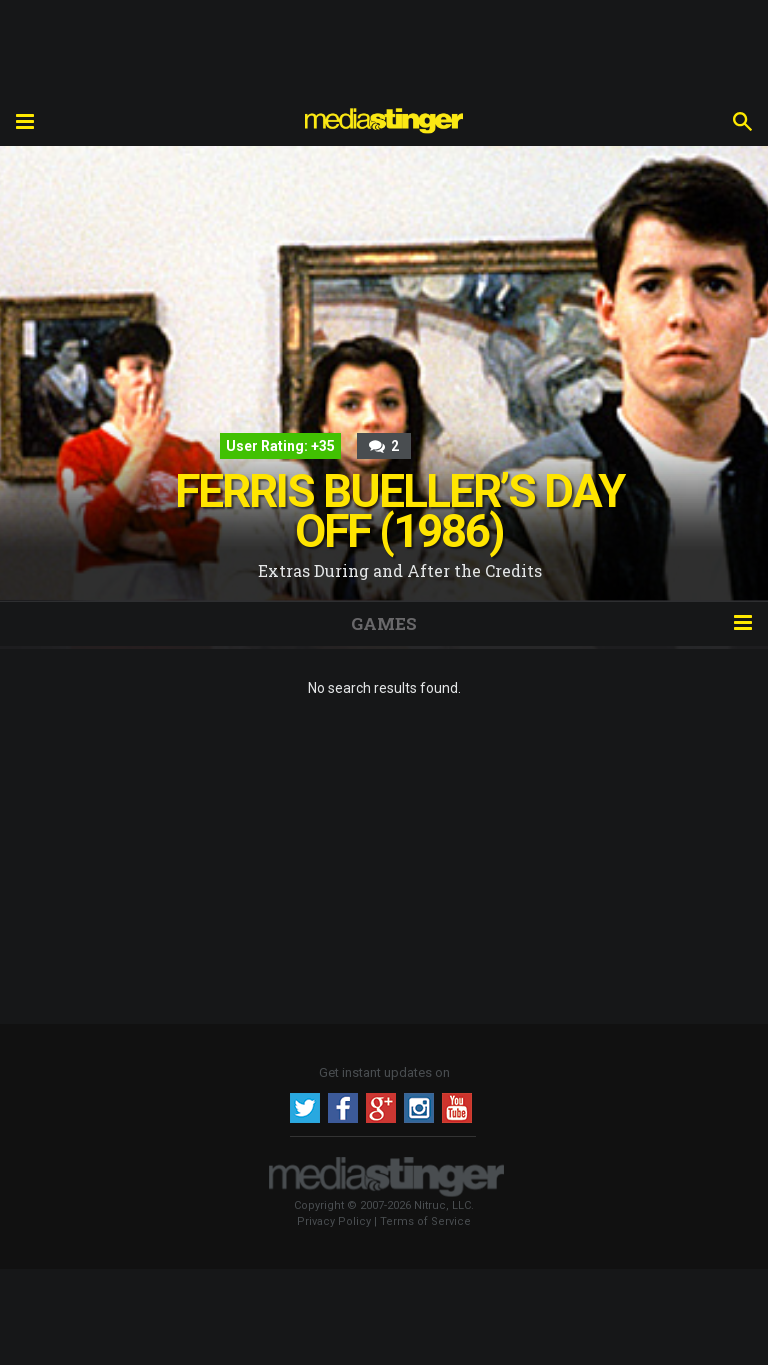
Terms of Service (425, 1221)
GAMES (384, 623)
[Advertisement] (384, 45)
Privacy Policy (334, 1221)
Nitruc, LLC (442, 1205)
